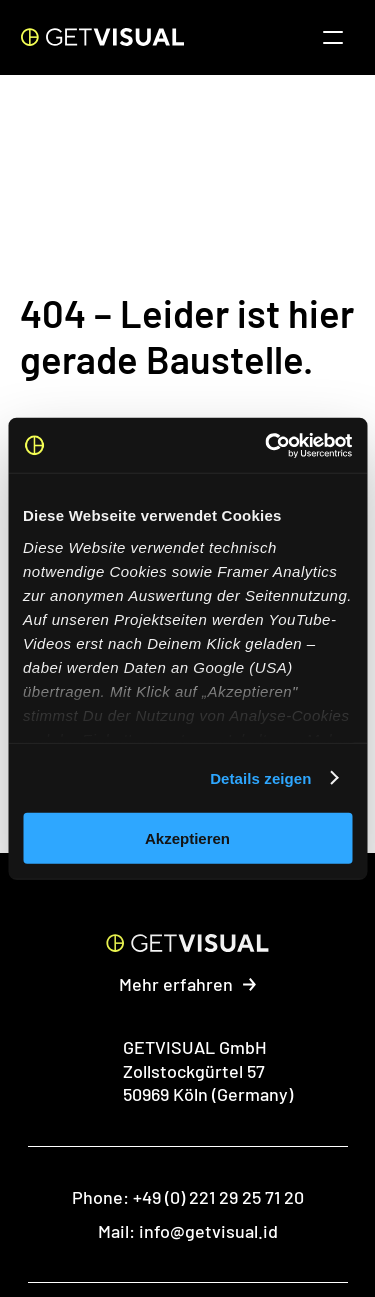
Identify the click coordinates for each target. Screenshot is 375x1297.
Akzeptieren (187, 838)
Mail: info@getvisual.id (188, 1231)
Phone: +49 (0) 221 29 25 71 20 (188, 1197)
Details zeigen (260, 777)
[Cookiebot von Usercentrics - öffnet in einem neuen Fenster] (267, 445)
